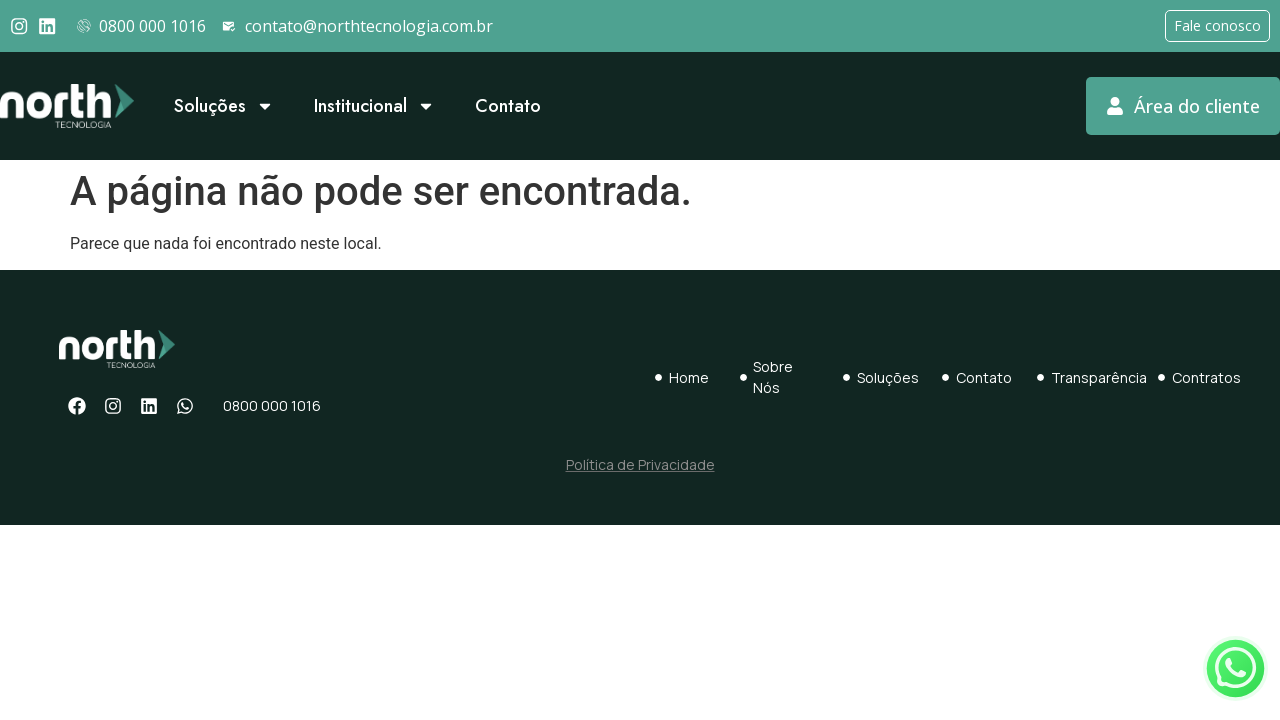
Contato (508, 106)
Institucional (374, 106)
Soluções (224, 106)
